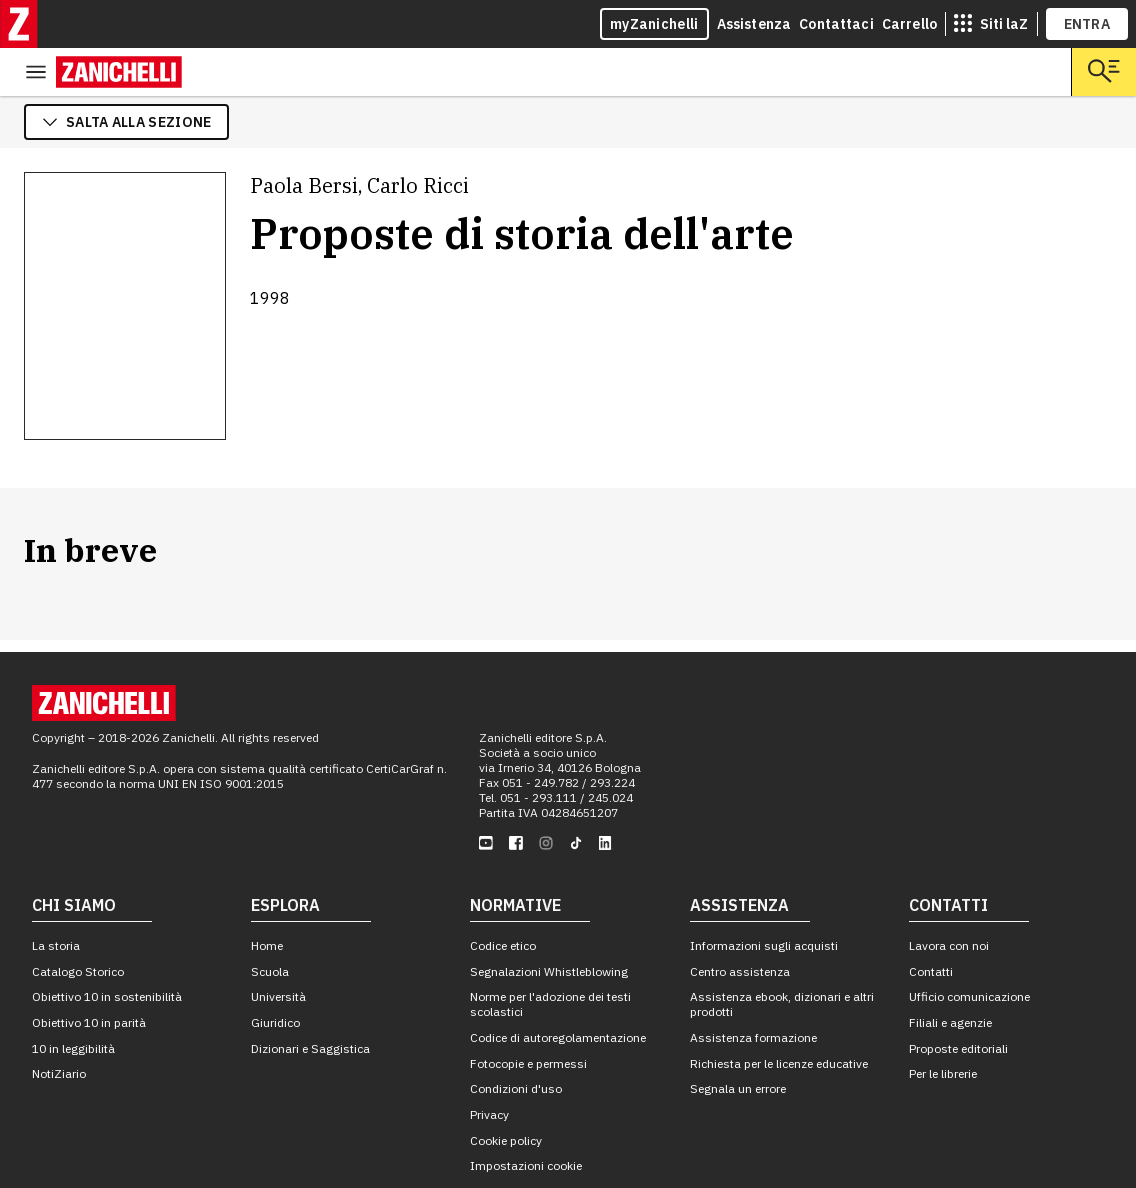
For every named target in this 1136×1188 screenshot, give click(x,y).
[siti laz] (991, 24)
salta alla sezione (126, 74)
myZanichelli (654, 24)
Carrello (909, 24)
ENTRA (1087, 24)
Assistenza (754, 24)
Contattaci (836, 24)
